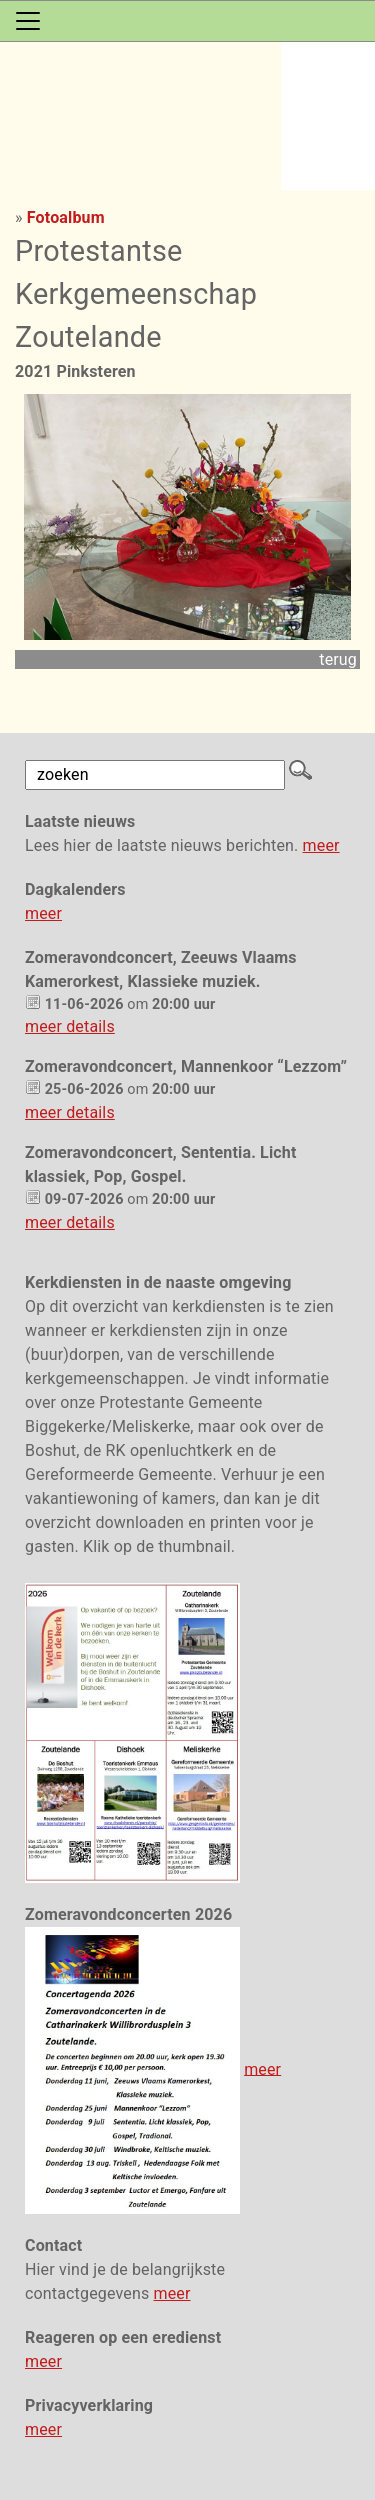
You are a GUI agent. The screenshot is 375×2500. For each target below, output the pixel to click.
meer (321, 845)
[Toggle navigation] (28, 21)
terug (338, 659)
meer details (70, 1026)
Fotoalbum (66, 217)
